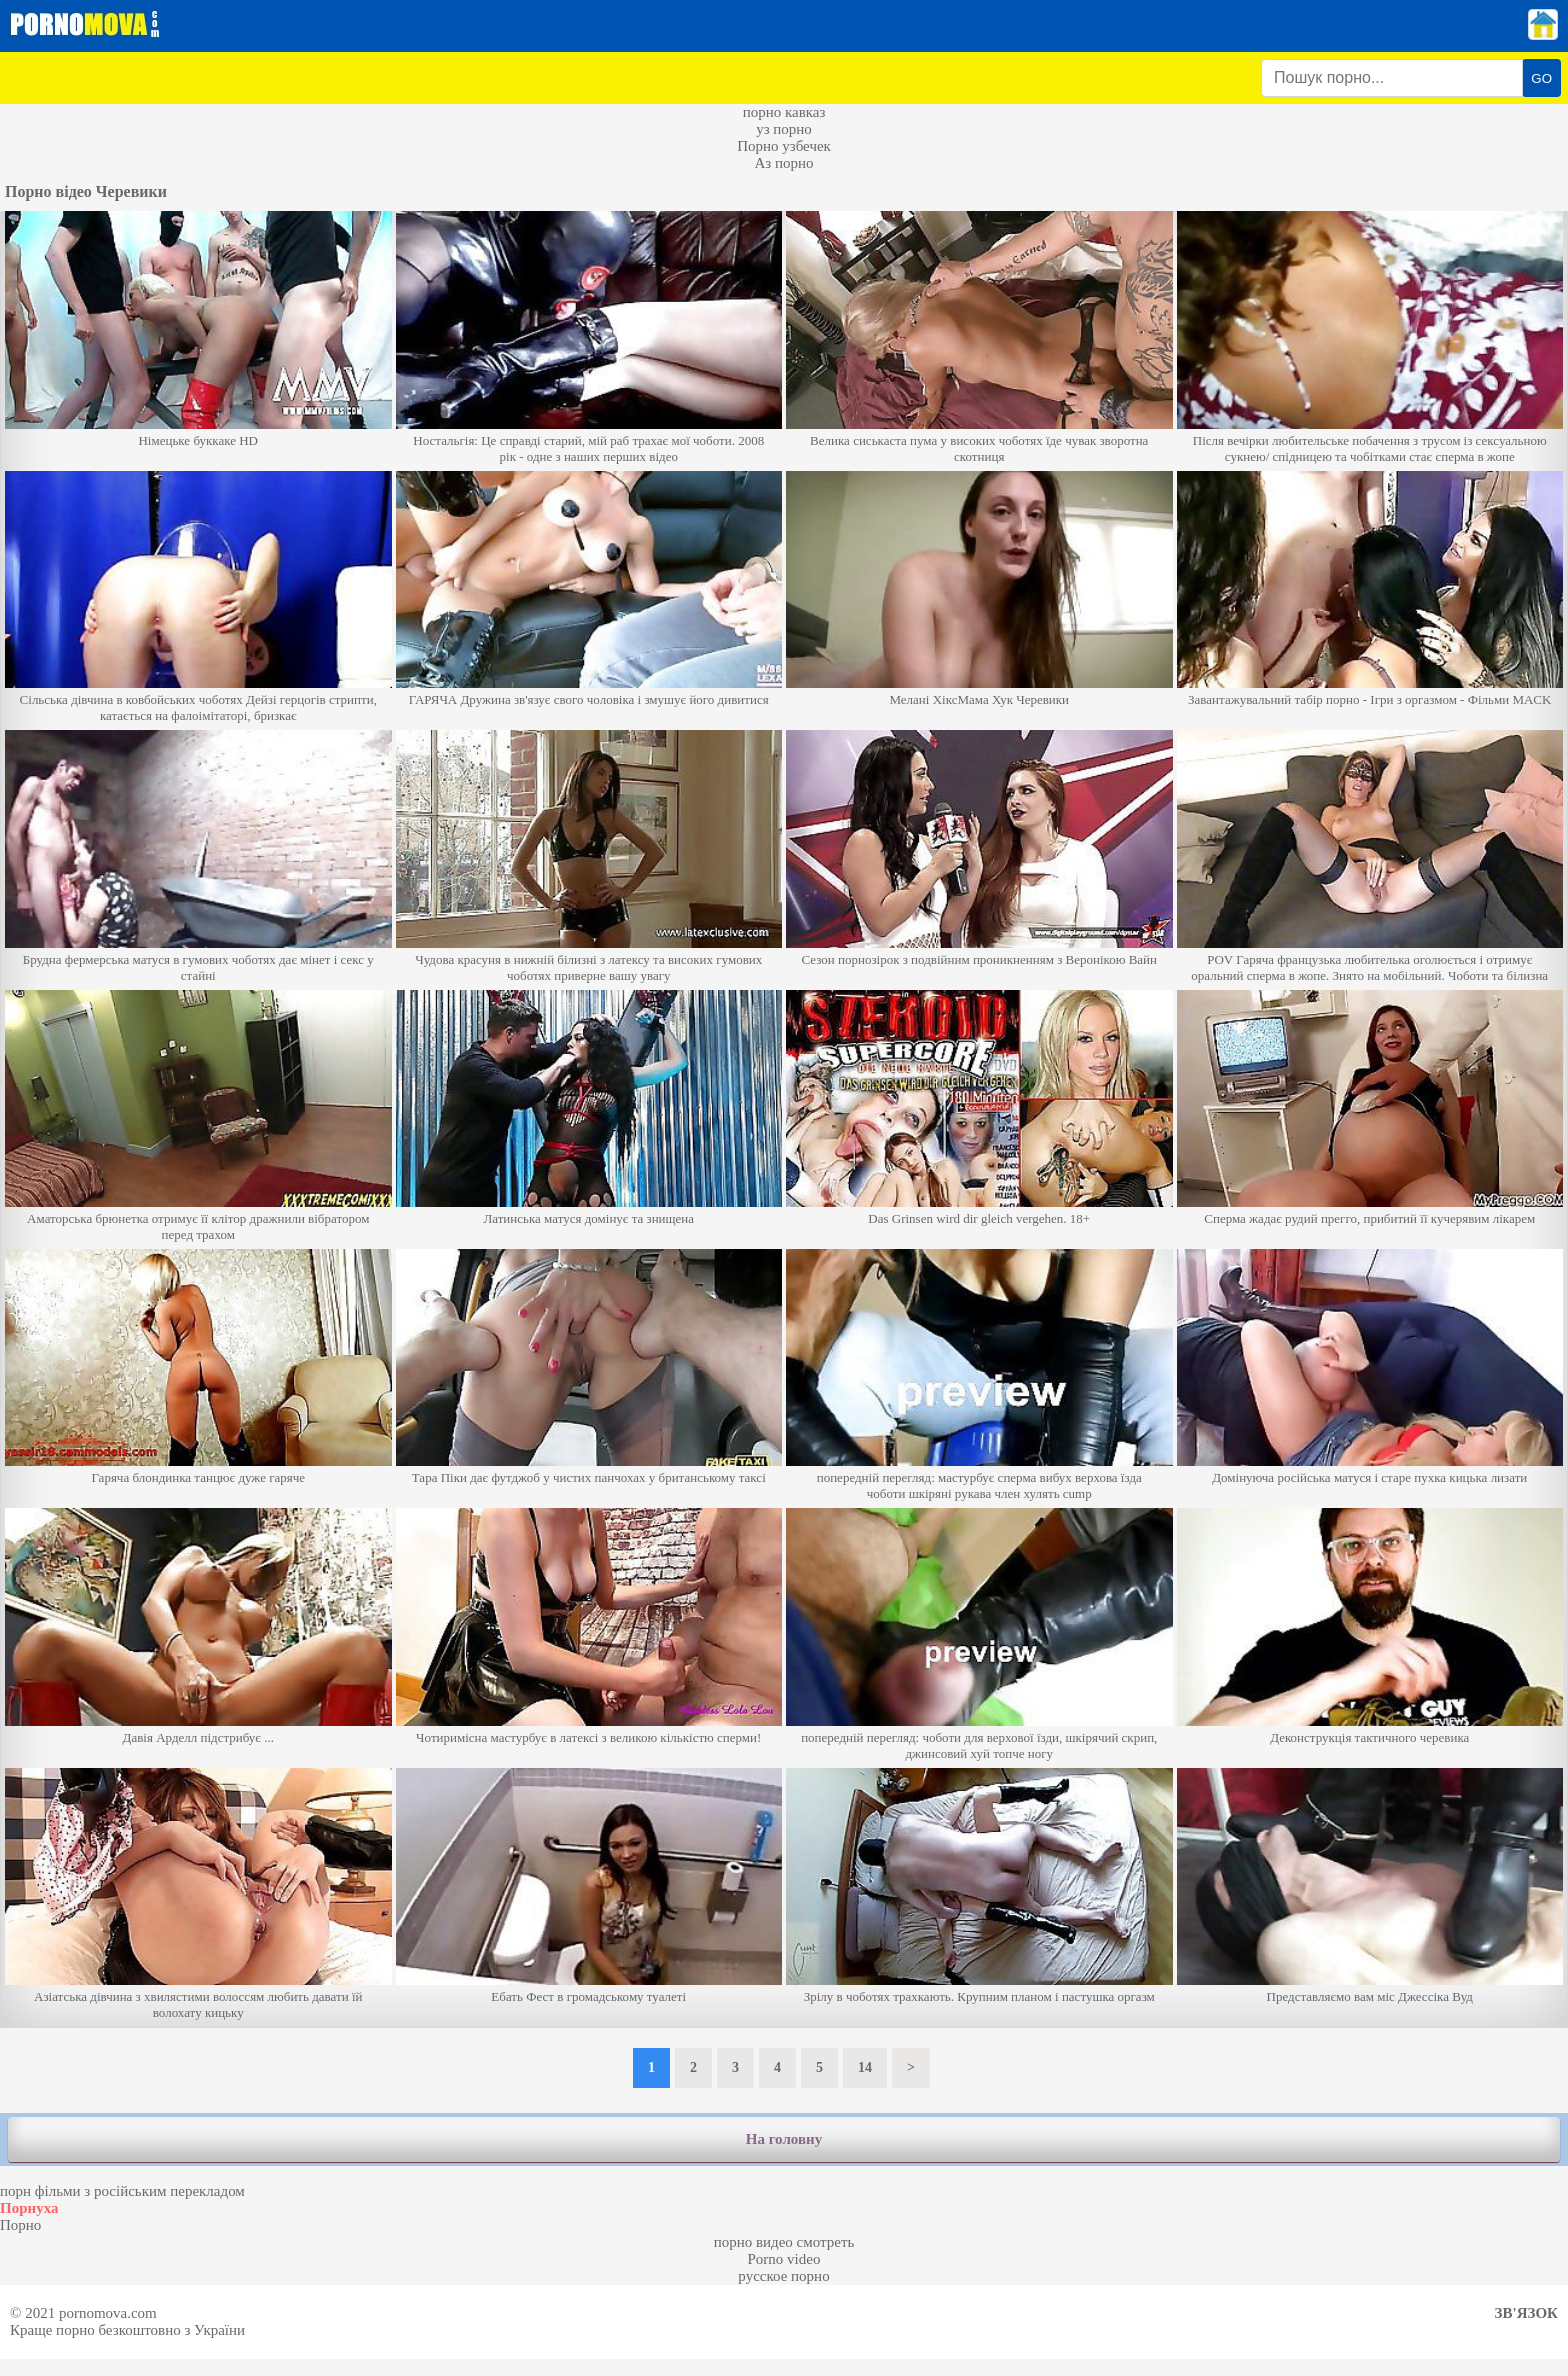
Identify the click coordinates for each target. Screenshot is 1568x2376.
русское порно (783, 2276)
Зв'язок (1526, 2313)
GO (1541, 78)
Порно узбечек (784, 146)
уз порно (784, 129)
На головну (784, 2139)
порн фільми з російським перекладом (122, 2191)
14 (865, 2067)
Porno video (784, 2259)
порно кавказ (784, 112)
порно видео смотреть (784, 2242)
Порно (20, 2225)
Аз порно (783, 163)
